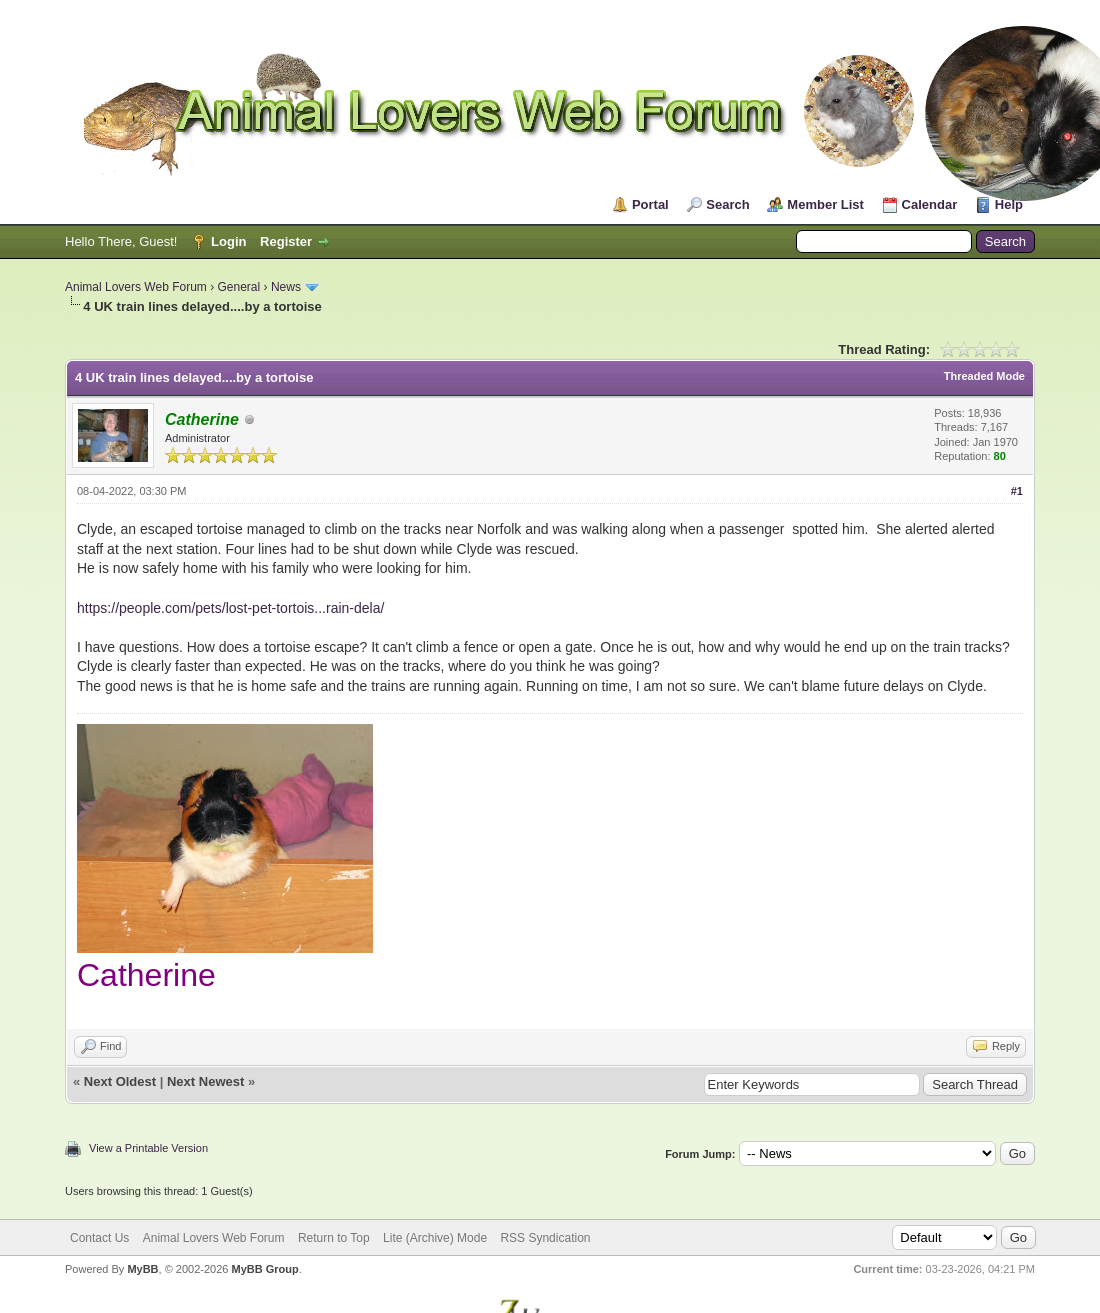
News (286, 287)
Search (727, 204)
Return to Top (334, 1238)
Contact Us (99, 1238)
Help (1009, 204)
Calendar (930, 204)
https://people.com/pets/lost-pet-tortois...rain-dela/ (230, 608)
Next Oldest (120, 1081)
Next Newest (205, 1081)
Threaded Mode (984, 376)
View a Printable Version (148, 1148)
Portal (650, 204)
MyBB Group (264, 1269)
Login (228, 241)
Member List (825, 204)
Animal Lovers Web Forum (136, 287)
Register (286, 241)
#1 (1017, 491)
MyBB (142, 1269)
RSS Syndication (545, 1238)
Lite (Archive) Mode (435, 1238)
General (239, 287)
